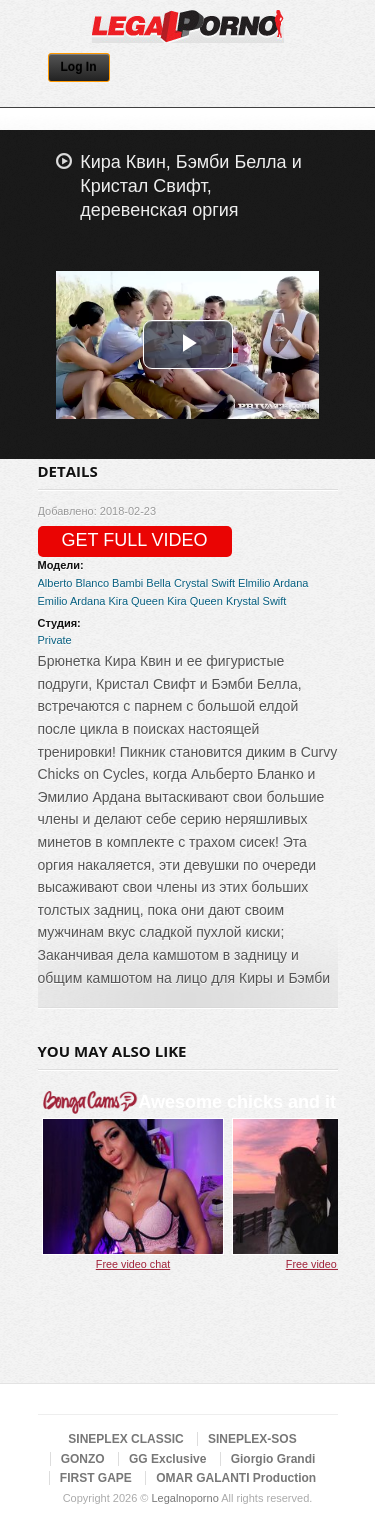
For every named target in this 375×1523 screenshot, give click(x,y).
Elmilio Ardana (273, 583)
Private (55, 640)
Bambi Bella (141, 583)
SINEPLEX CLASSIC (125, 1439)
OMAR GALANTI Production (236, 1478)
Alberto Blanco (74, 583)
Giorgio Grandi (273, 1459)
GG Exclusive (167, 1459)
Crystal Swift (204, 583)
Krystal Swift (256, 601)
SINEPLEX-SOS (252, 1439)
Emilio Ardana (72, 601)
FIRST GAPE (96, 1478)
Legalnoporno (184, 1498)
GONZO (83, 1459)
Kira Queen (136, 601)
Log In (79, 67)
